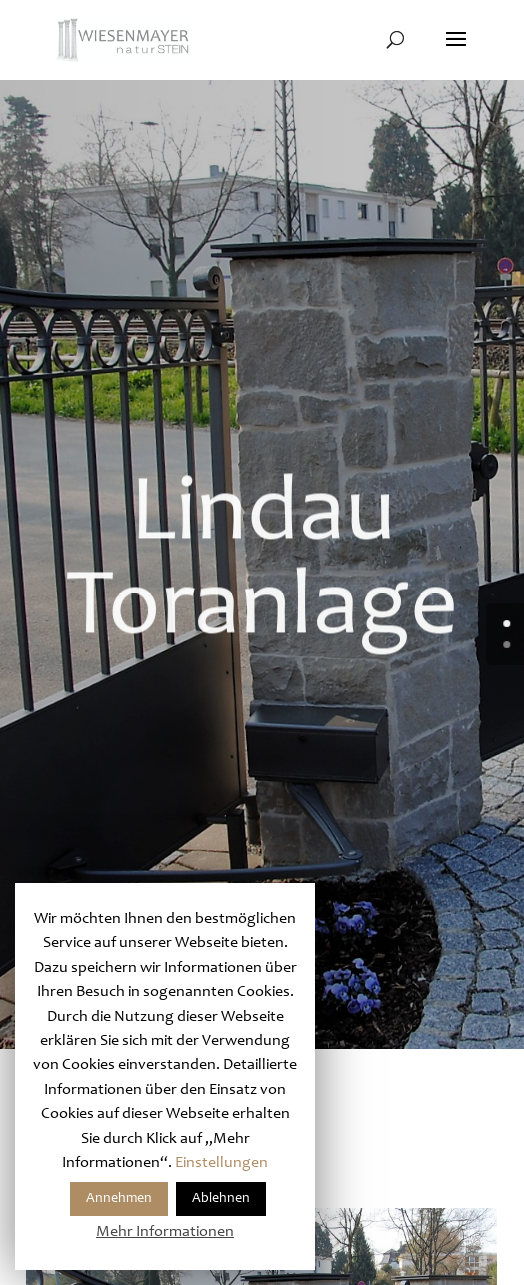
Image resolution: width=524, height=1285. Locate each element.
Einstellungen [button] (221, 1163)
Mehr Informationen (165, 1232)
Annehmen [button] (119, 1199)
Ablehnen (221, 1199)
